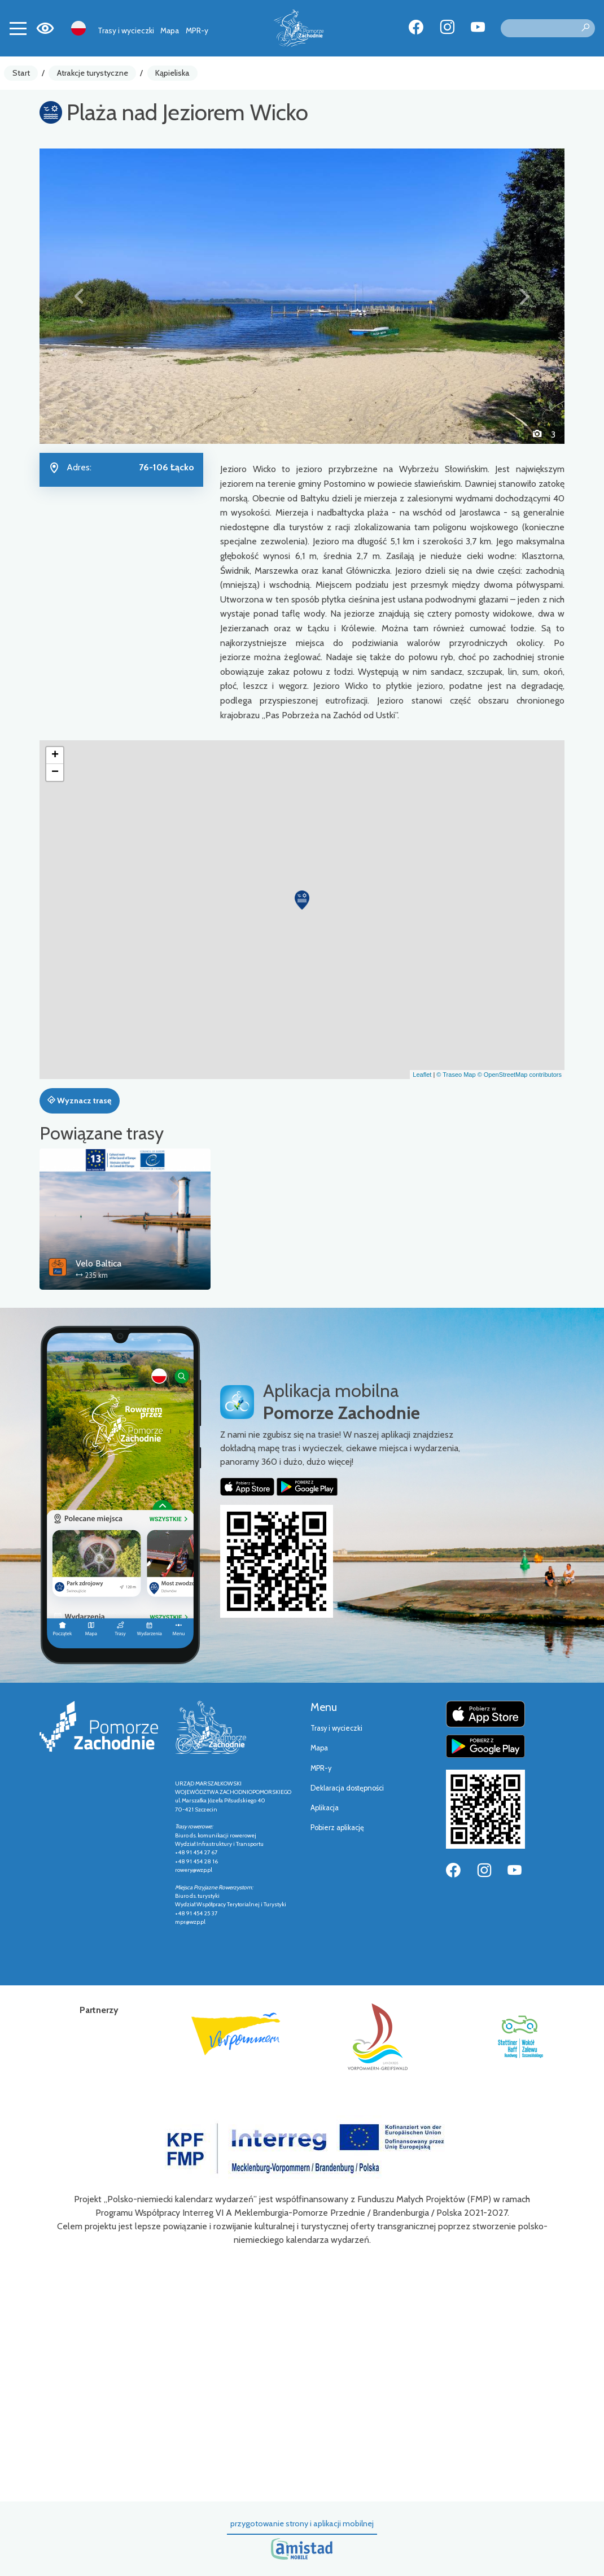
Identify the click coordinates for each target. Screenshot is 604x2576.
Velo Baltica (98, 1263)
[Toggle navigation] (18, 28)
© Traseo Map (455, 1074)
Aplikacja (324, 1808)
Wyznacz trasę (79, 1100)
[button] (79, 296)
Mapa (169, 30)
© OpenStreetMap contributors (520, 1074)
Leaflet (422, 1074)
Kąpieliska (172, 73)
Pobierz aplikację (337, 1827)
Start (21, 73)
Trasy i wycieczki (126, 30)
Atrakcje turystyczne (92, 73)
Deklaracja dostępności (347, 1788)
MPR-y (197, 30)
